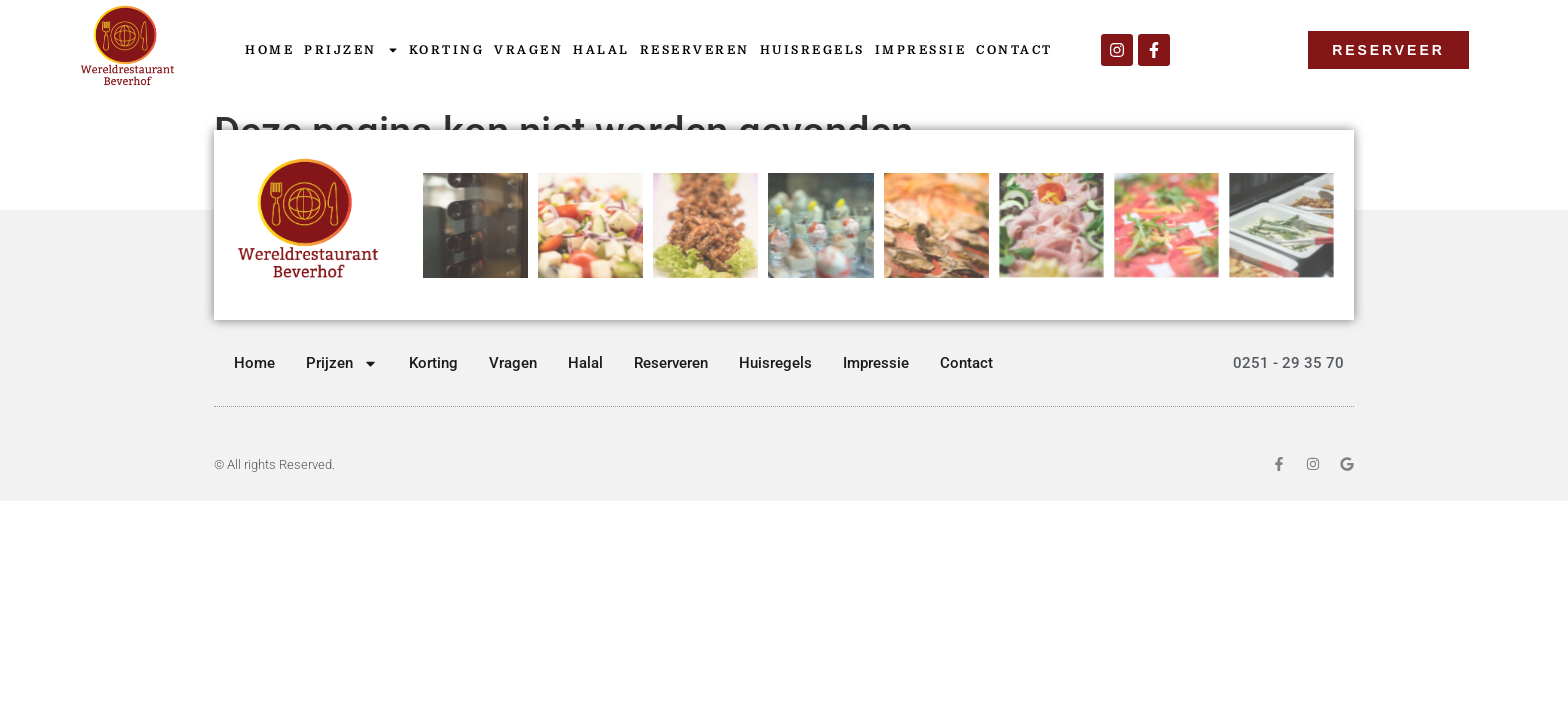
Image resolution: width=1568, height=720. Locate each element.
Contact (1014, 50)
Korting (447, 50)
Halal (601, 50)
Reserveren (695, 50)
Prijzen (351, 50)
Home (269, 50)
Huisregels (812, 50)
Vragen (528, 50)
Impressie (921, 50)
